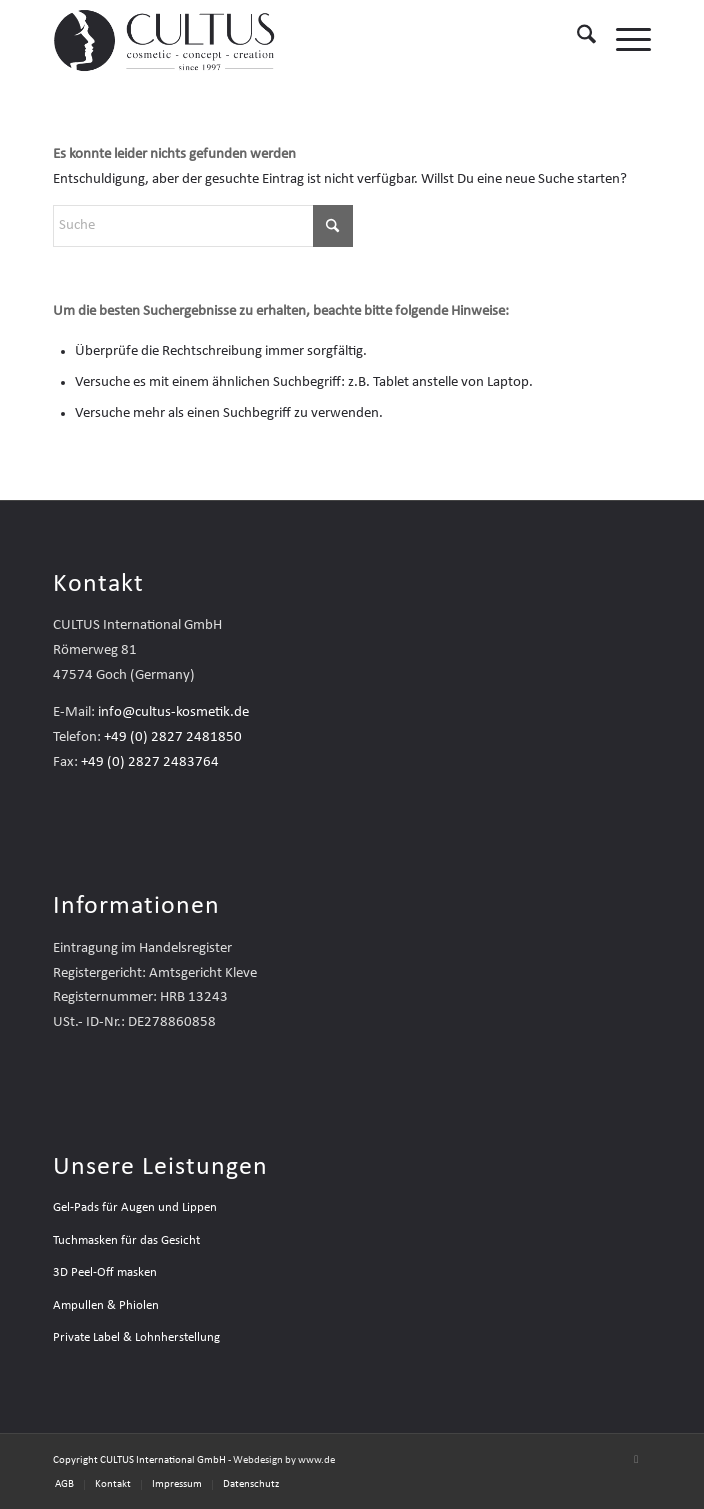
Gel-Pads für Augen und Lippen (135, 1207)
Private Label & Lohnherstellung (136, 1337)
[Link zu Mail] (636, 1459)
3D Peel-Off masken (105, 1272)
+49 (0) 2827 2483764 (150, 762)
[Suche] (576, 40)
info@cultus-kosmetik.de (173, 712)
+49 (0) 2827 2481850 (173, 737)
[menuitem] (576, 40)
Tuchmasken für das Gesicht (126, 1240)
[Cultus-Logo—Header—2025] (292, 40)
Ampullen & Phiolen (106, 1305)
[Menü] (623, 40)
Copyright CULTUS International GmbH (139, 1460)
